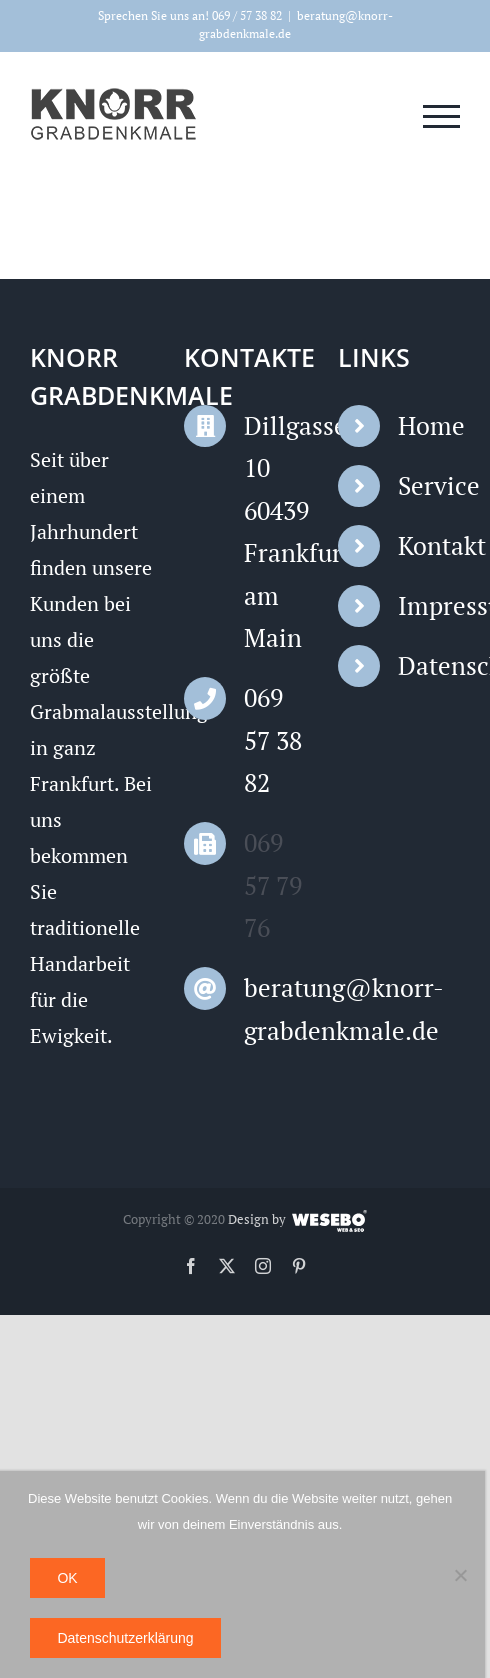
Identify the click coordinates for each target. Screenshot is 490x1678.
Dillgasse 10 (275, 447)
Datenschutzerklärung (125, 1638)
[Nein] (460, 1575)
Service (429, 485)
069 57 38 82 (273, 740)
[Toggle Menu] (442, 116)
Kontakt (429, 545)
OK (67, 1578)
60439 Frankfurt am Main (275, 574)
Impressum (429, 605)
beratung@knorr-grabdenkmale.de (275, 1009)
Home (429, 425)
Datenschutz (429, 665)
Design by (257, 1219)
